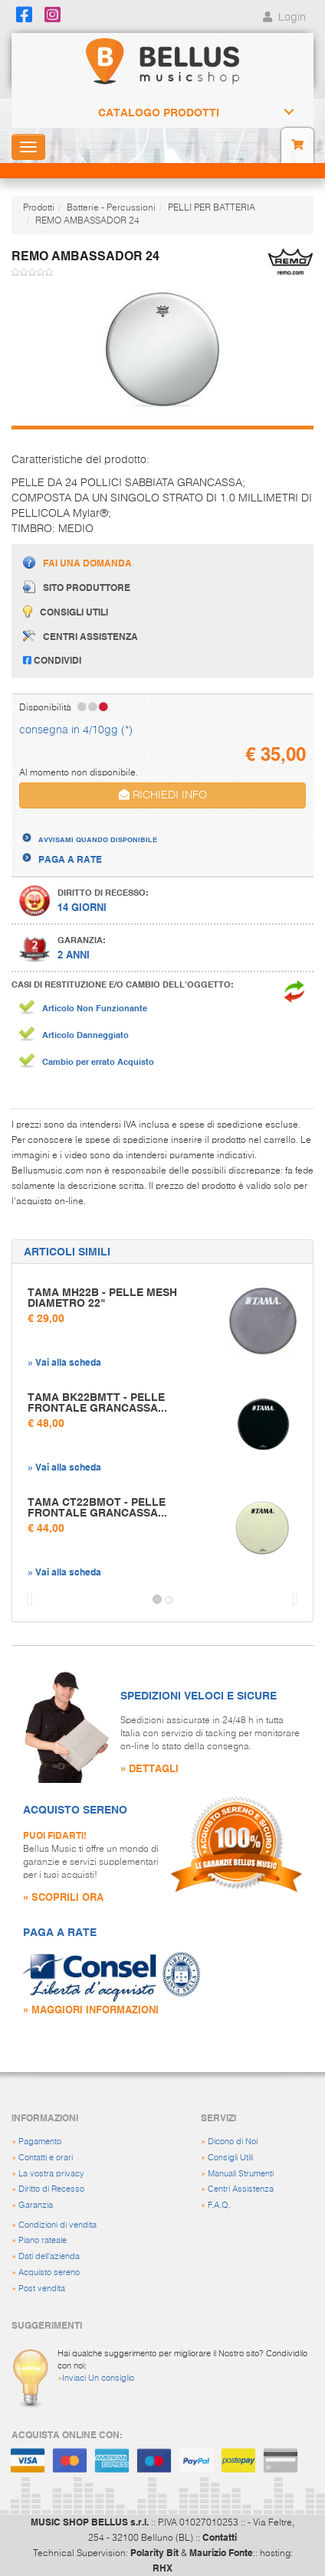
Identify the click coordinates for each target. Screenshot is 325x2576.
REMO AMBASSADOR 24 (87, 221)
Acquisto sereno (49, 2272)
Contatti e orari (45, 2157)
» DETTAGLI (149, 1767)
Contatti (219, 2537)
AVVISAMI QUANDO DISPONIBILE (97, 839)
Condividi (52, 660)
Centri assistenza (80, 636)
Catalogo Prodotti (158, 112)
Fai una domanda (77, 562)
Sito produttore (76, 586)
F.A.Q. (219, 2205)
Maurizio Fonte (221, 2552)
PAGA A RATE (70, 859)
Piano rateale (42, 2240)
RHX (162, 2567)
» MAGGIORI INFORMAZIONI (91, 2009)
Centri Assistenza (241, 2189)
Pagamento (39, 2141)
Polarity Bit (154, 2552)
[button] (26, 1600)
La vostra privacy (51, 2174)
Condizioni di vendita (57, 2225)
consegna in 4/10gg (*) (76, 730)
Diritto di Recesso (51, 2189)
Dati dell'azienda (49, 2256)
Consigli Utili (230, 2157)
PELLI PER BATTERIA (211, 208)
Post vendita (41, 2288)
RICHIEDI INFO (163, 795)
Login (282, 17)
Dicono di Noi (233, 2141)
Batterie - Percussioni (111, 208)
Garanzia (35, 2205)
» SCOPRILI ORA (63, 1896)
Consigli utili (65, 611)
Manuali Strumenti (241, 2174)
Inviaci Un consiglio (98, 2378)
